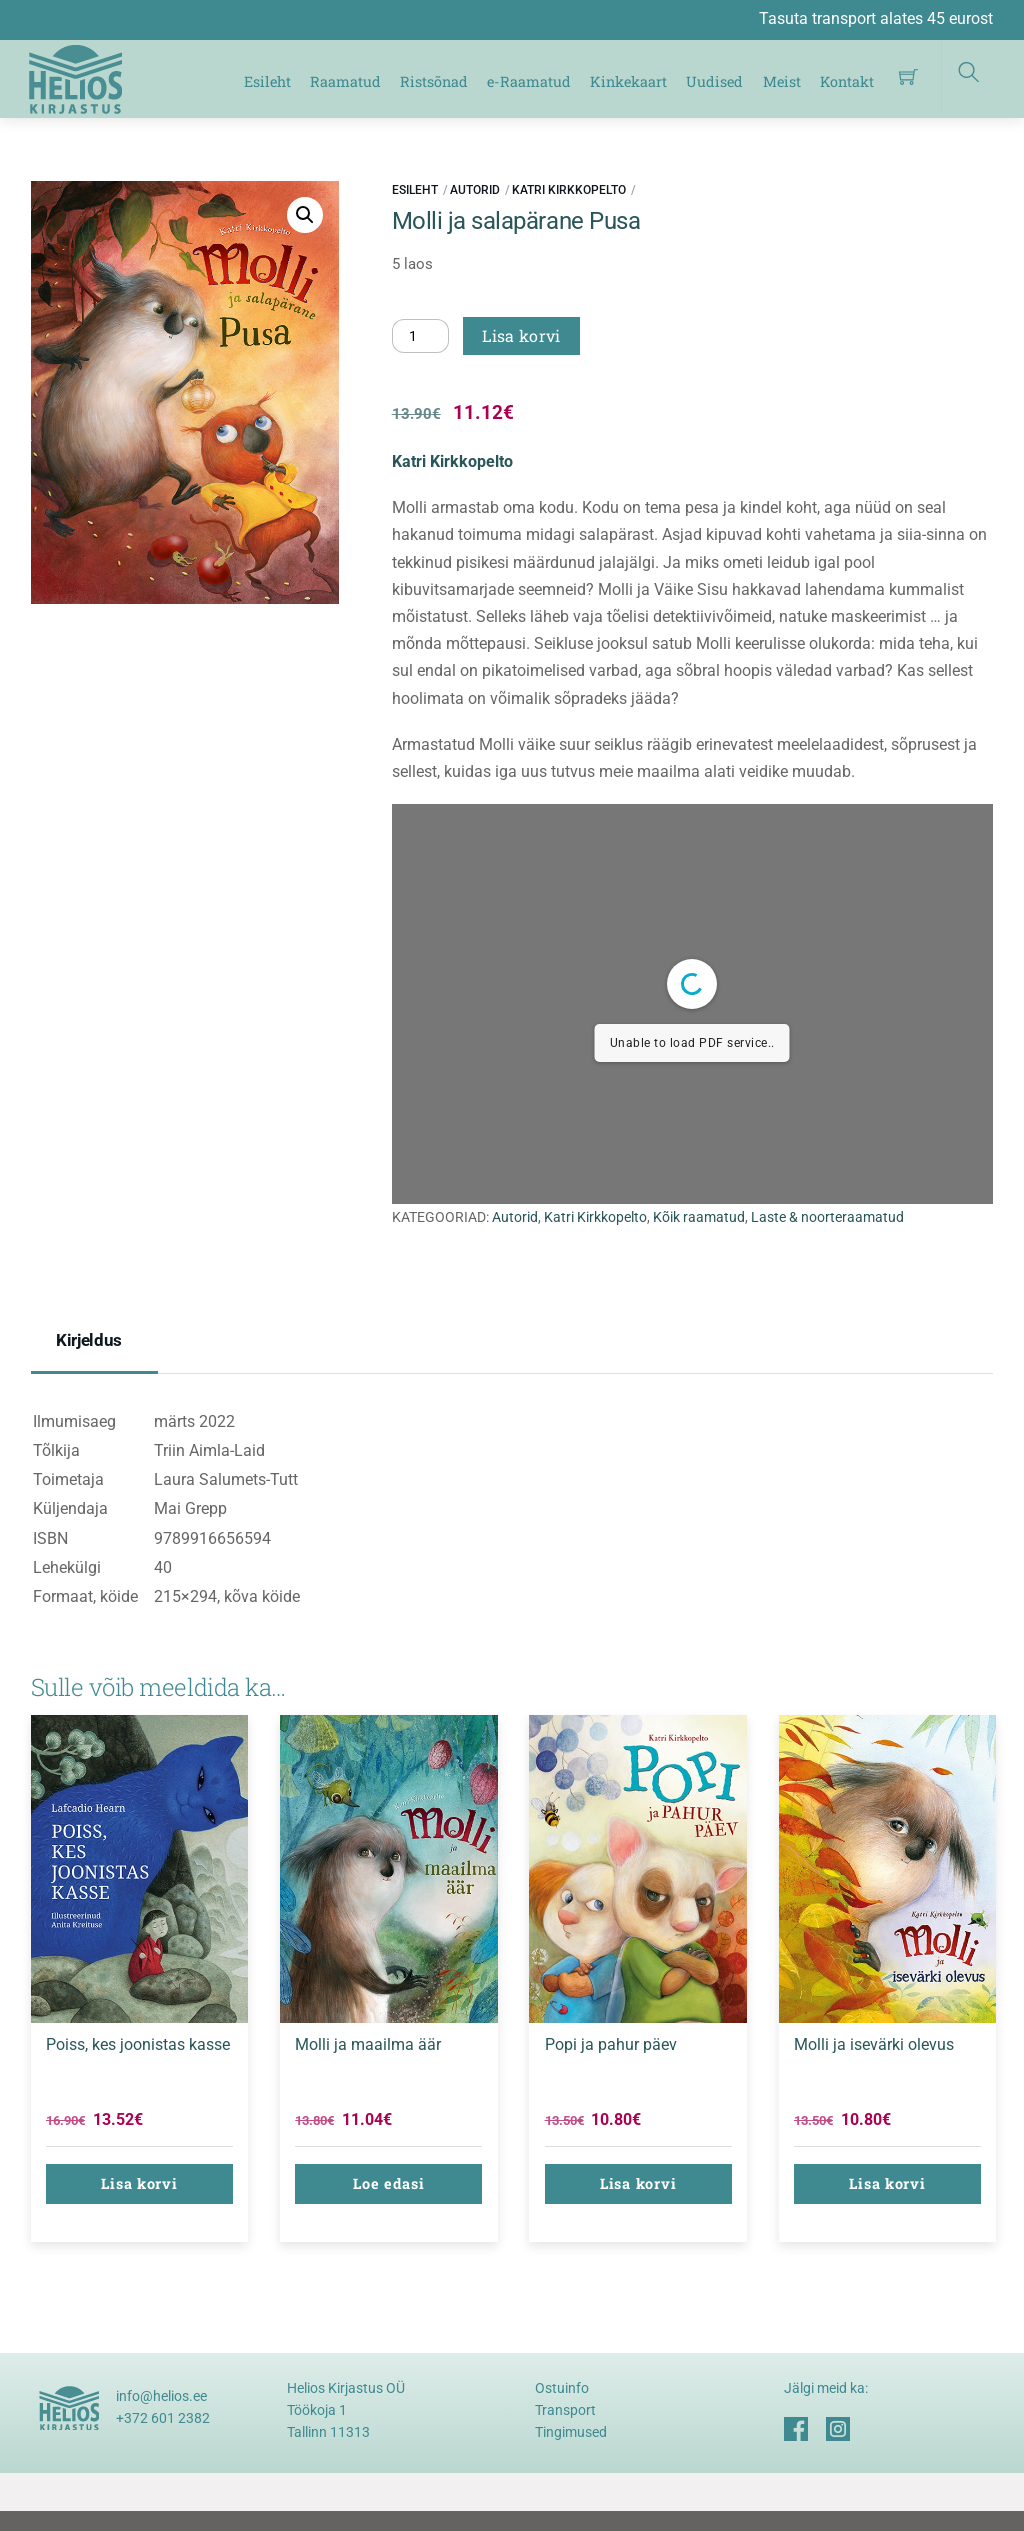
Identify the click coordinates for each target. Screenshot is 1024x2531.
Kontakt (847, 81)
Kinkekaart (628, 81)
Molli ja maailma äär (368, 2044)
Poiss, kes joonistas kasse (138, 2044)
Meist (782, 81)
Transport (565, 2410)
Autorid (475, 190)
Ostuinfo (562, 2388)
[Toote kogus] (421, 336)
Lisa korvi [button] (139, 2183)
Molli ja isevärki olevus (874, 2044)
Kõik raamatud (699, 1217)
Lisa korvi (521, 335)
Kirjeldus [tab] (89, 1340)
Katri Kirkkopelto (569, 190)
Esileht (267, 81)
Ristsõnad (434, 81)
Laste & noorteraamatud (827, 1217)
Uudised (714, 81)
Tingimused (571, 2432)
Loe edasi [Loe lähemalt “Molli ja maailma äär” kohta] (388, 2183)
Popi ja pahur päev (611, 2044)
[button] (305, 215)
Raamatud (345, 81)
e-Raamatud (529, 81)
